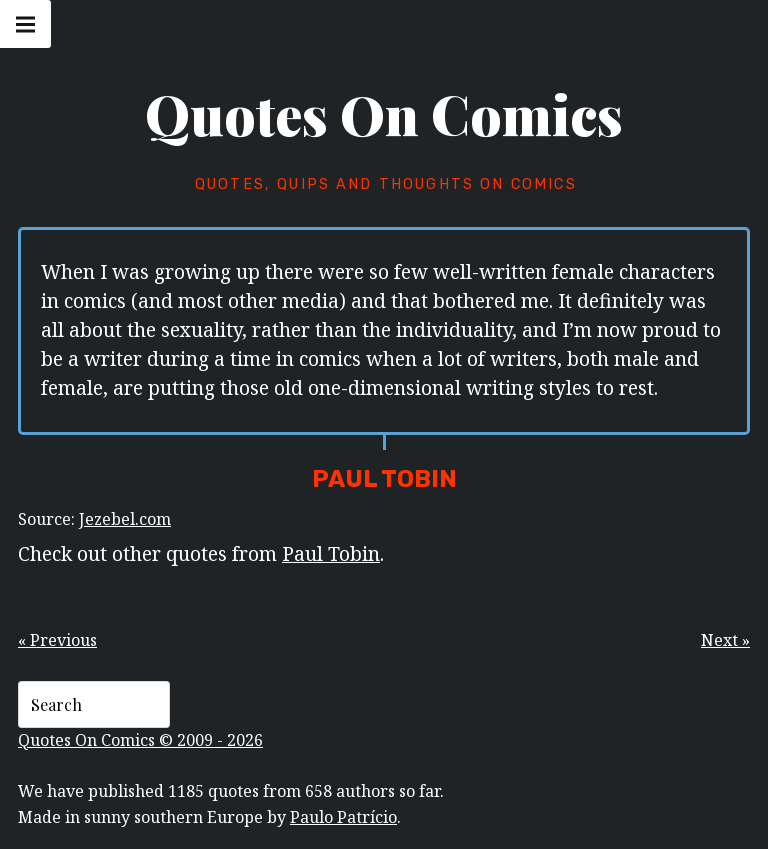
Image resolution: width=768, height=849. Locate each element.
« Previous (57, 640)
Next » (725, 640)
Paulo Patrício (343, 817)
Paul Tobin (331, 553)
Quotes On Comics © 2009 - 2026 (140, 740)
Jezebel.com (125, 519)
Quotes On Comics (384, 114)
